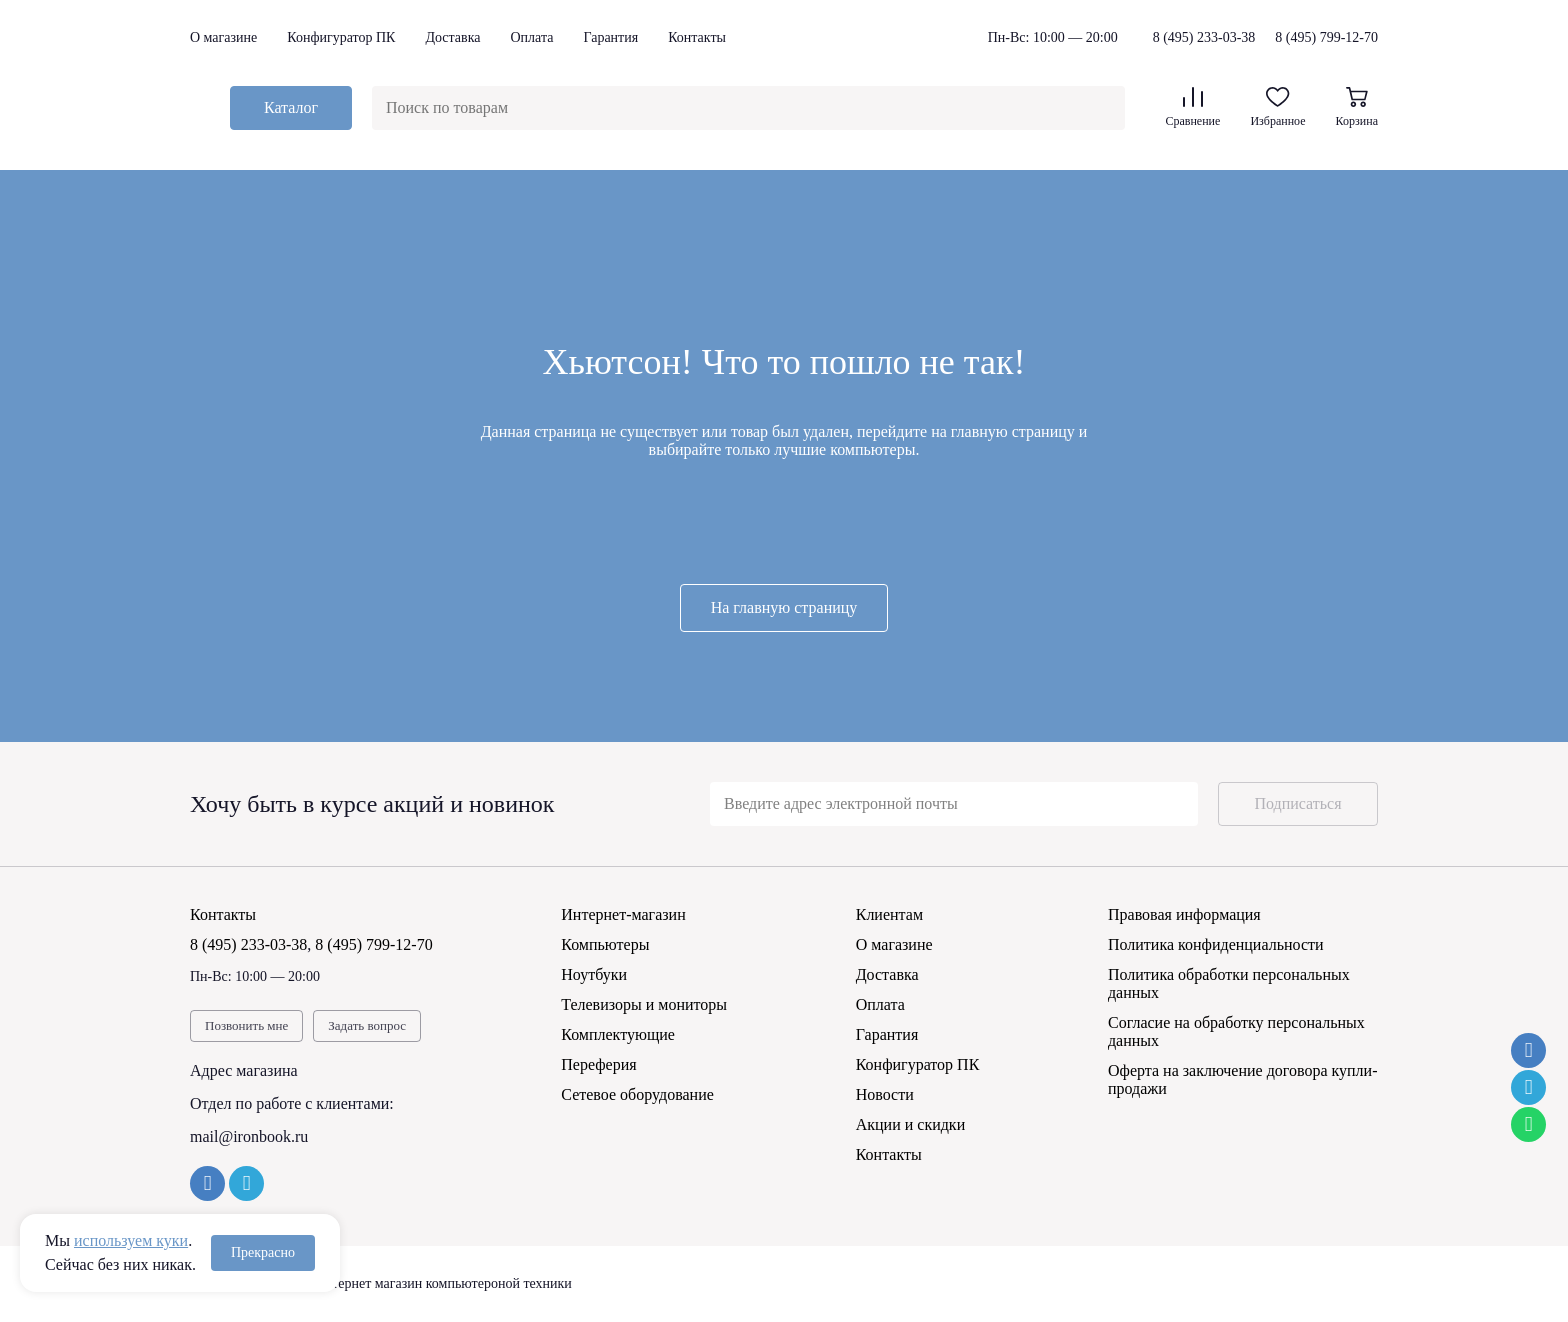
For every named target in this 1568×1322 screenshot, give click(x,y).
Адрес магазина (244, 1070)
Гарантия (610, 37)
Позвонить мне (246, 1025)
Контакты (697, 37)
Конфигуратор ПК (341, 37)
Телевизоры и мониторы (644, 1004)
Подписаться (1297, 803)
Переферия (598, 1064)
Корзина (1357, 107)
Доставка (452, 37)
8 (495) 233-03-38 (1204, 38)
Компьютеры (605, 944)
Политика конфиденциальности (1216, 944)
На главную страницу (784, 607)
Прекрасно (263, 1252)
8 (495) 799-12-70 (1326, 37)
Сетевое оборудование (637, 1094)
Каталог (291, 107)
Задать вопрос (367, 1025)
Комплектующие (618, 1034)
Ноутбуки (594, 974)
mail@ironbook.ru (249, 1136)
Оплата (531, 37)
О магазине (223, 37)
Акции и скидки (911, 1124)
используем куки (131, 1240)
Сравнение (1192, 107)
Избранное (1277, 107)
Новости (885, 1094)
